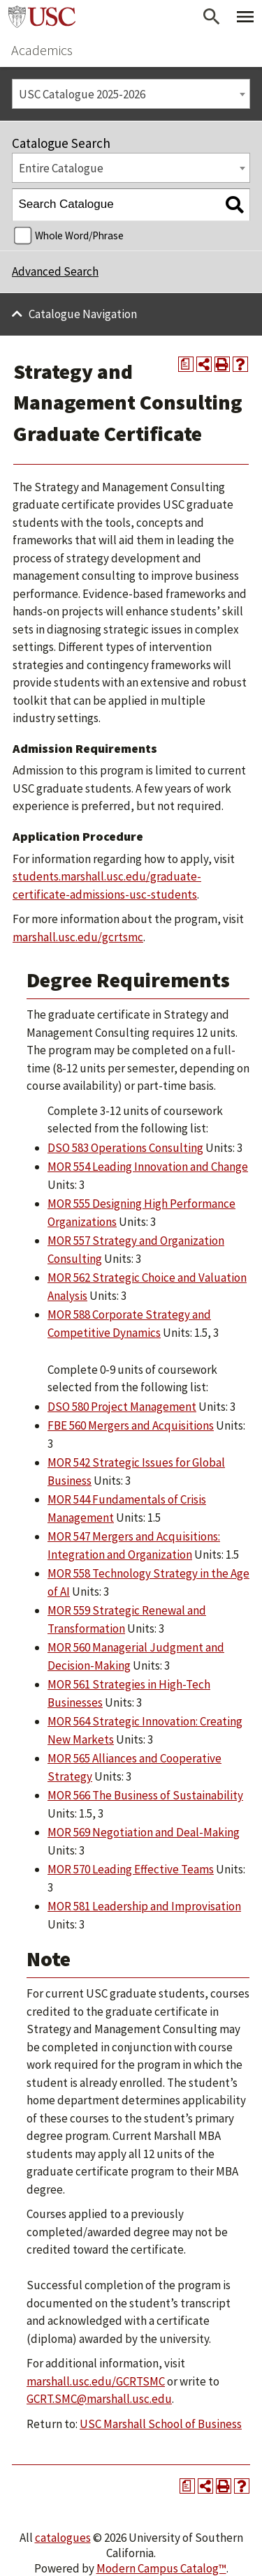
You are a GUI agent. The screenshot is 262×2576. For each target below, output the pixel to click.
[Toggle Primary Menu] (245, 16)
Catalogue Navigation (83, 314)
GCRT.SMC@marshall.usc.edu (99, 2398)
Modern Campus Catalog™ (161, 2568)
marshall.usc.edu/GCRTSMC (96, 2381)
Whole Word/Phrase (79, 235)
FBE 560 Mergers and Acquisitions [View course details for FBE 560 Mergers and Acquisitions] (131, 1425)
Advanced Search (55, 271)
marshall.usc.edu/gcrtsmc (78, 937)
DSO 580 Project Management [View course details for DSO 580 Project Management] (122, 1406)
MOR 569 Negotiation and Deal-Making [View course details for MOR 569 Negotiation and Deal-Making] (144, 1832)
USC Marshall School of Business (161, 2424)
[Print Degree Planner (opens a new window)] (186, 364)
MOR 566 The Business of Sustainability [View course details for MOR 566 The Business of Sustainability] (145, 1795)
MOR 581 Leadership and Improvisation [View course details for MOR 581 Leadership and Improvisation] (144, 1906)
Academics (42, 50)
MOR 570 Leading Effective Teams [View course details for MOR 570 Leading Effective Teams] (131, 1869)
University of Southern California (41, 17)
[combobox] (131, 94)
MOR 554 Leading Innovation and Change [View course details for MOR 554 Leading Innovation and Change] (148, 1166)
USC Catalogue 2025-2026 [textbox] (82, 94)
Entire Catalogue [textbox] (61, 168)
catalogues (63, 2537)
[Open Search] (211, 16)
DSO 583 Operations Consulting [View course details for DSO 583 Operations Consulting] (125, 1147)
